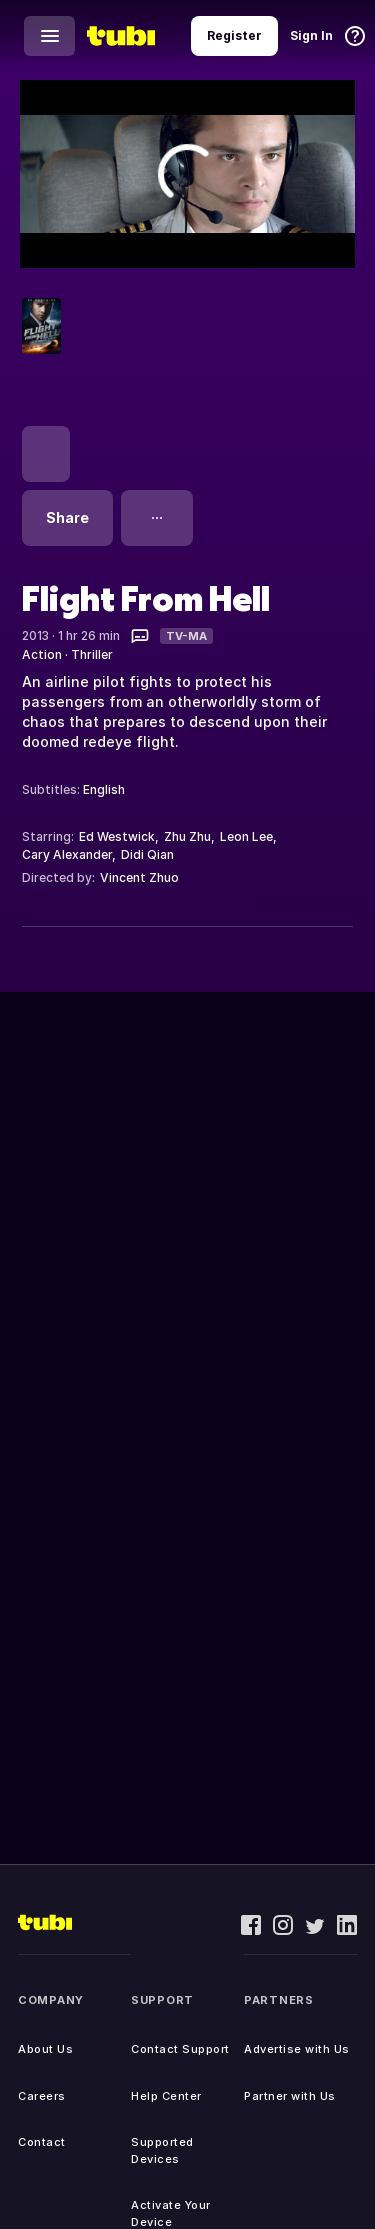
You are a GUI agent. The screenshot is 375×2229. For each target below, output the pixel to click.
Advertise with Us (297, 2049)
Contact (42, 2142)
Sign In (311, 35)
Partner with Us (290, 2096)
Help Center (166, 2096)
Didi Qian (147, 854)
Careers (42, 2096)
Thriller (92, 654)
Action (42, 654)
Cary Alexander (67, 854)
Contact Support (180, 2049)
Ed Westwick (117, 836)
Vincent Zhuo (139, 877)
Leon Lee (246, 836)
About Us (45, 2049)
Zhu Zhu (187, 836)
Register (234, 35)
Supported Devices (162, 2150)
